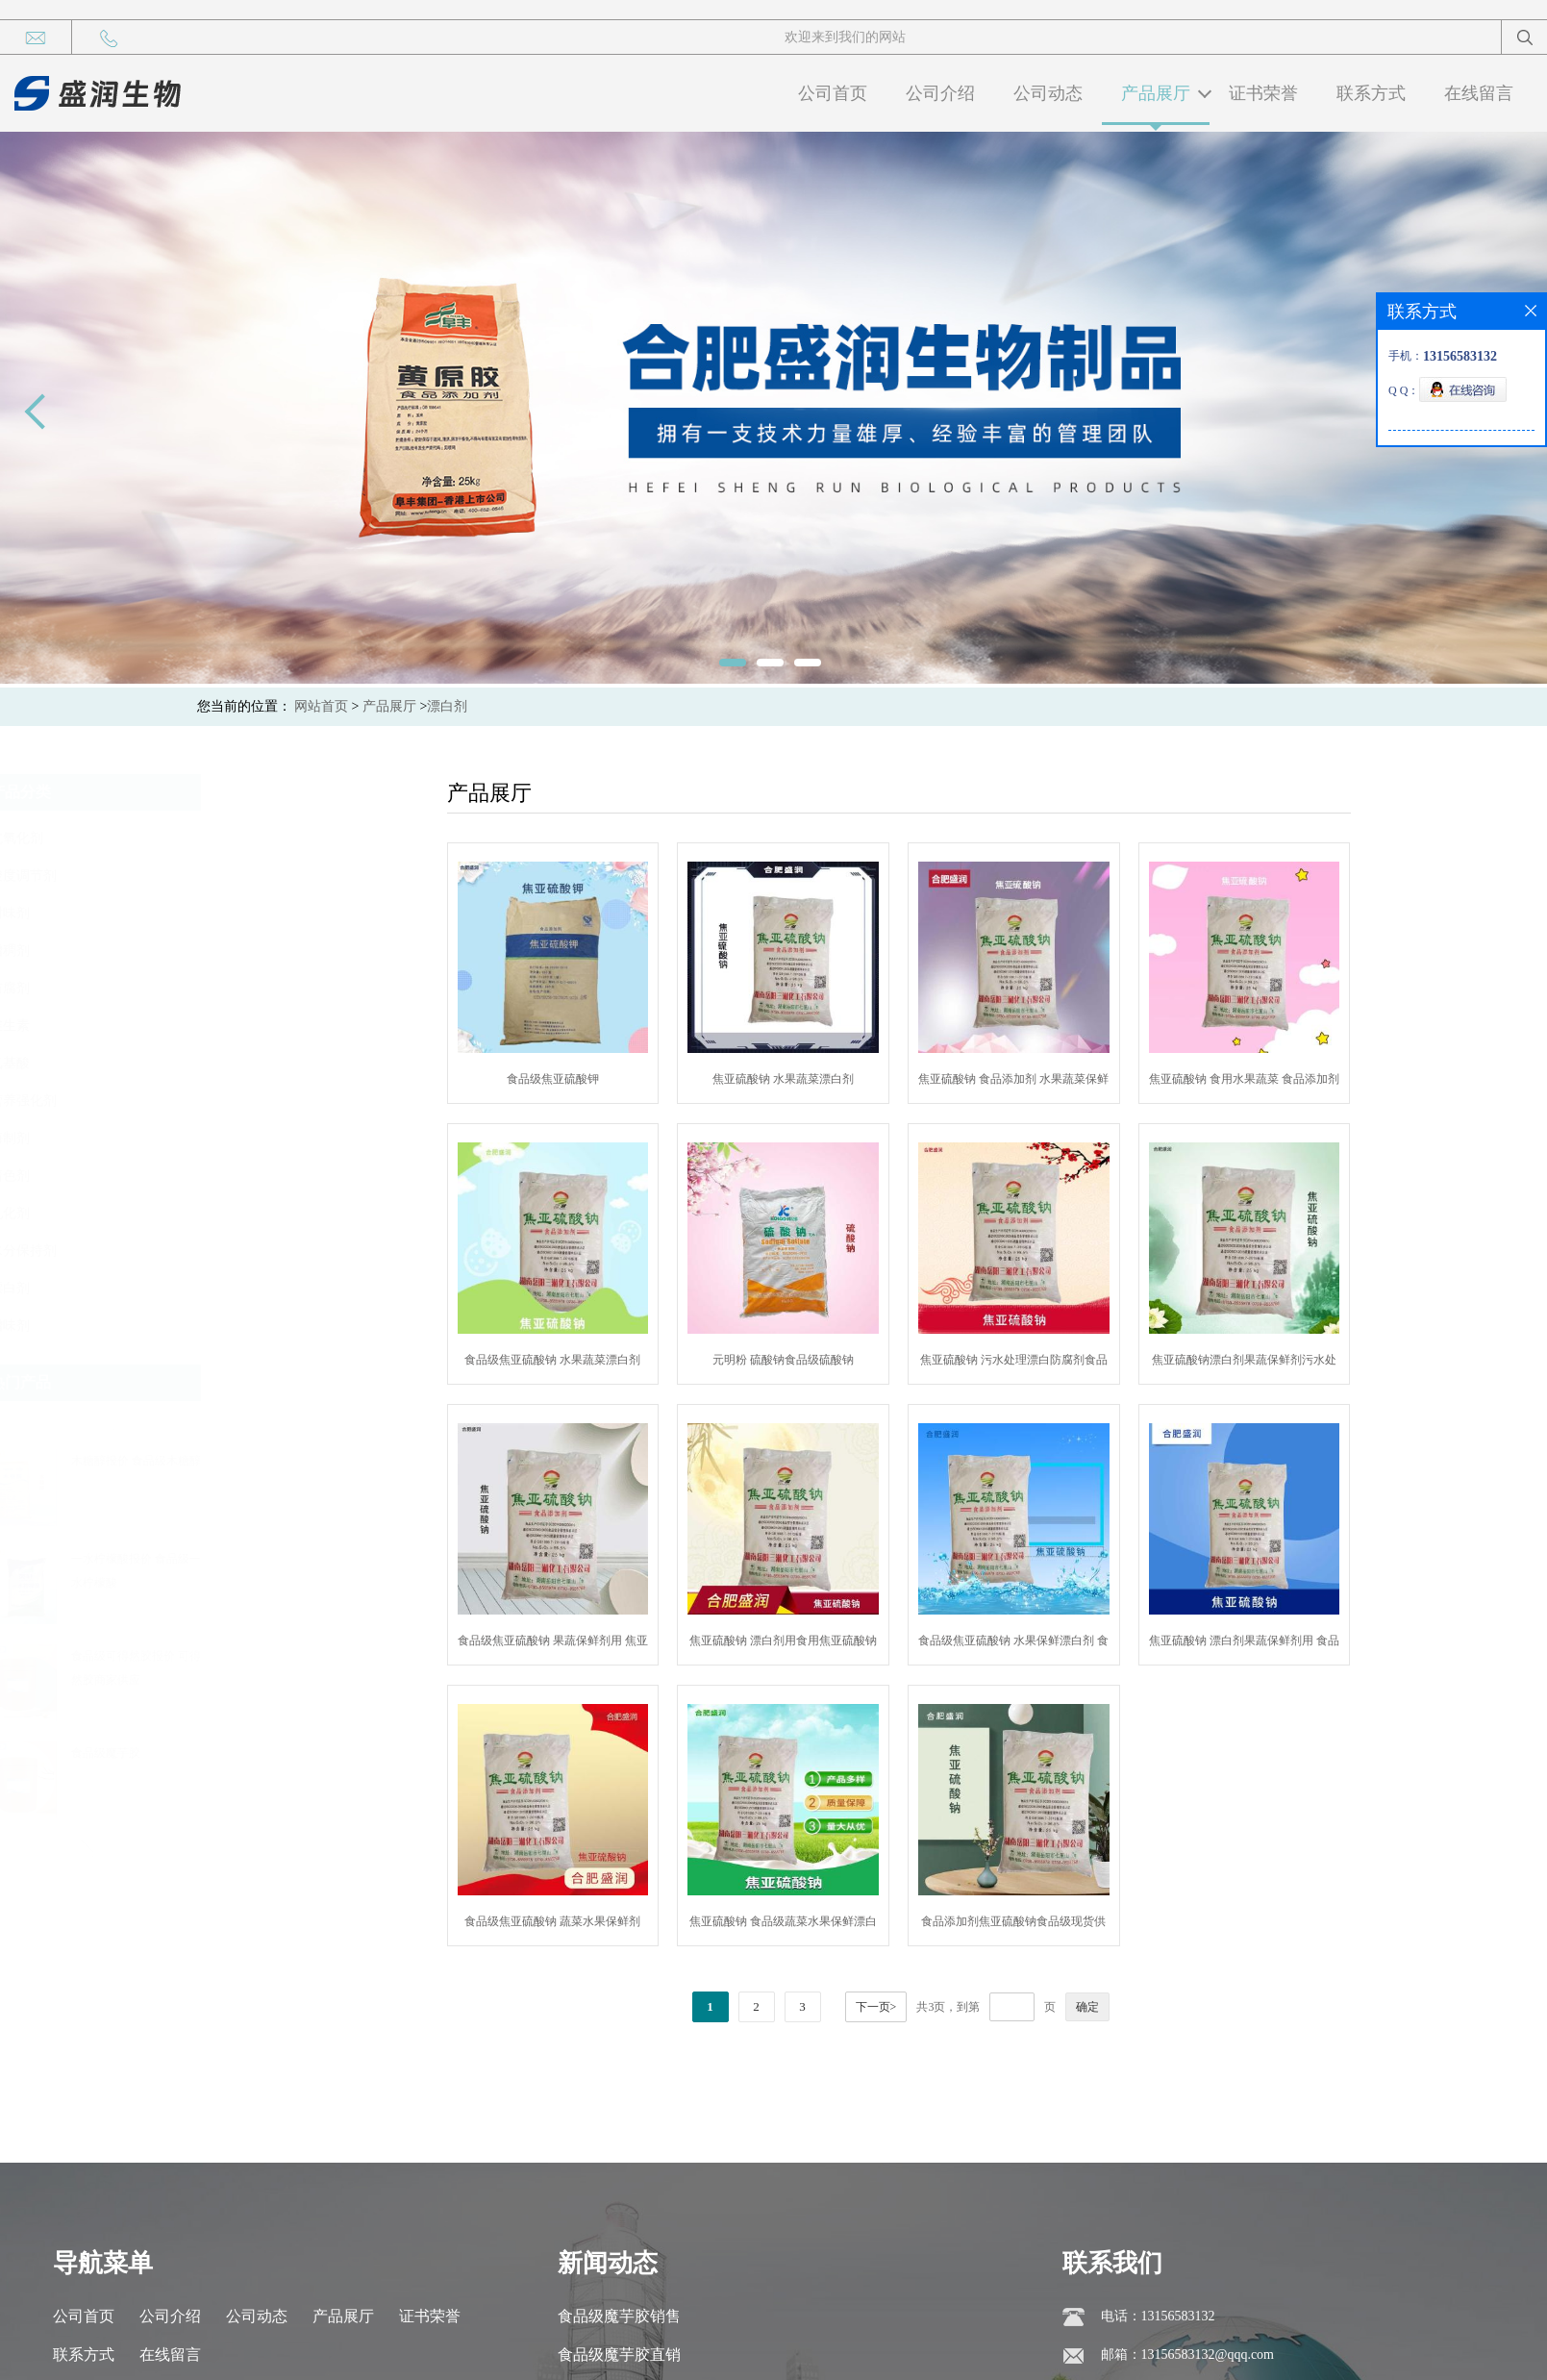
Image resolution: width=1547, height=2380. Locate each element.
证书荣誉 (1263, 93)
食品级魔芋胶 (310, 1753)
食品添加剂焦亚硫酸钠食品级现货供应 (1062, 1925)
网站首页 (321, 706)
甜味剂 (214, 913)
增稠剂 (214, 950)
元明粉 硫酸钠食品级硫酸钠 (832, 1359)
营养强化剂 (228, 1100)
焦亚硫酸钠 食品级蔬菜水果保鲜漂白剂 (832, 1925)
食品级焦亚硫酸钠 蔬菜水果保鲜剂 (601, 1921)
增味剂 (214, 1325)
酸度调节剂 (228, 875)
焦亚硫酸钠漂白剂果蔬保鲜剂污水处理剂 (1293, 1363)
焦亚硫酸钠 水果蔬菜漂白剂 (832, 1079)
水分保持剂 (228, 1250)
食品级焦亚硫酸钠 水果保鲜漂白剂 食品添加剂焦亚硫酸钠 (1062, 1644)
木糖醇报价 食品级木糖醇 (341, 1460)
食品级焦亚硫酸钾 (602, 1079)
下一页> (924, 2007)
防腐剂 (214, 988)
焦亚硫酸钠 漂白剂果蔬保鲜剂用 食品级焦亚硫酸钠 (1293, 1644)
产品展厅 (1155, 93)
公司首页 (832, 93)
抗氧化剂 (221, 838)
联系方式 (1371, 93)
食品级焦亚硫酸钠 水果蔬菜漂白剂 (601, 1359)
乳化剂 (214, 1213)
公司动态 (1048, 93)
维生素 (214, 1025)
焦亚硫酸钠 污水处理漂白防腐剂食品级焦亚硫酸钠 (1063, 1363)
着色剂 (214, 1175)
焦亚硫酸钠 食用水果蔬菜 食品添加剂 (1293, 1079)
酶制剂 (214, 1138)
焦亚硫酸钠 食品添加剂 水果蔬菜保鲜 (1062, 1079)
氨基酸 (214, 1063)
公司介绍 (940, 93)
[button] (295, 1420)
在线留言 (1478, 93)
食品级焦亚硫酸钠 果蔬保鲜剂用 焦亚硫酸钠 (602, 1644)
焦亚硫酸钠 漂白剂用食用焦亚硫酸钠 (832, 1640)
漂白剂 (447, 706)
